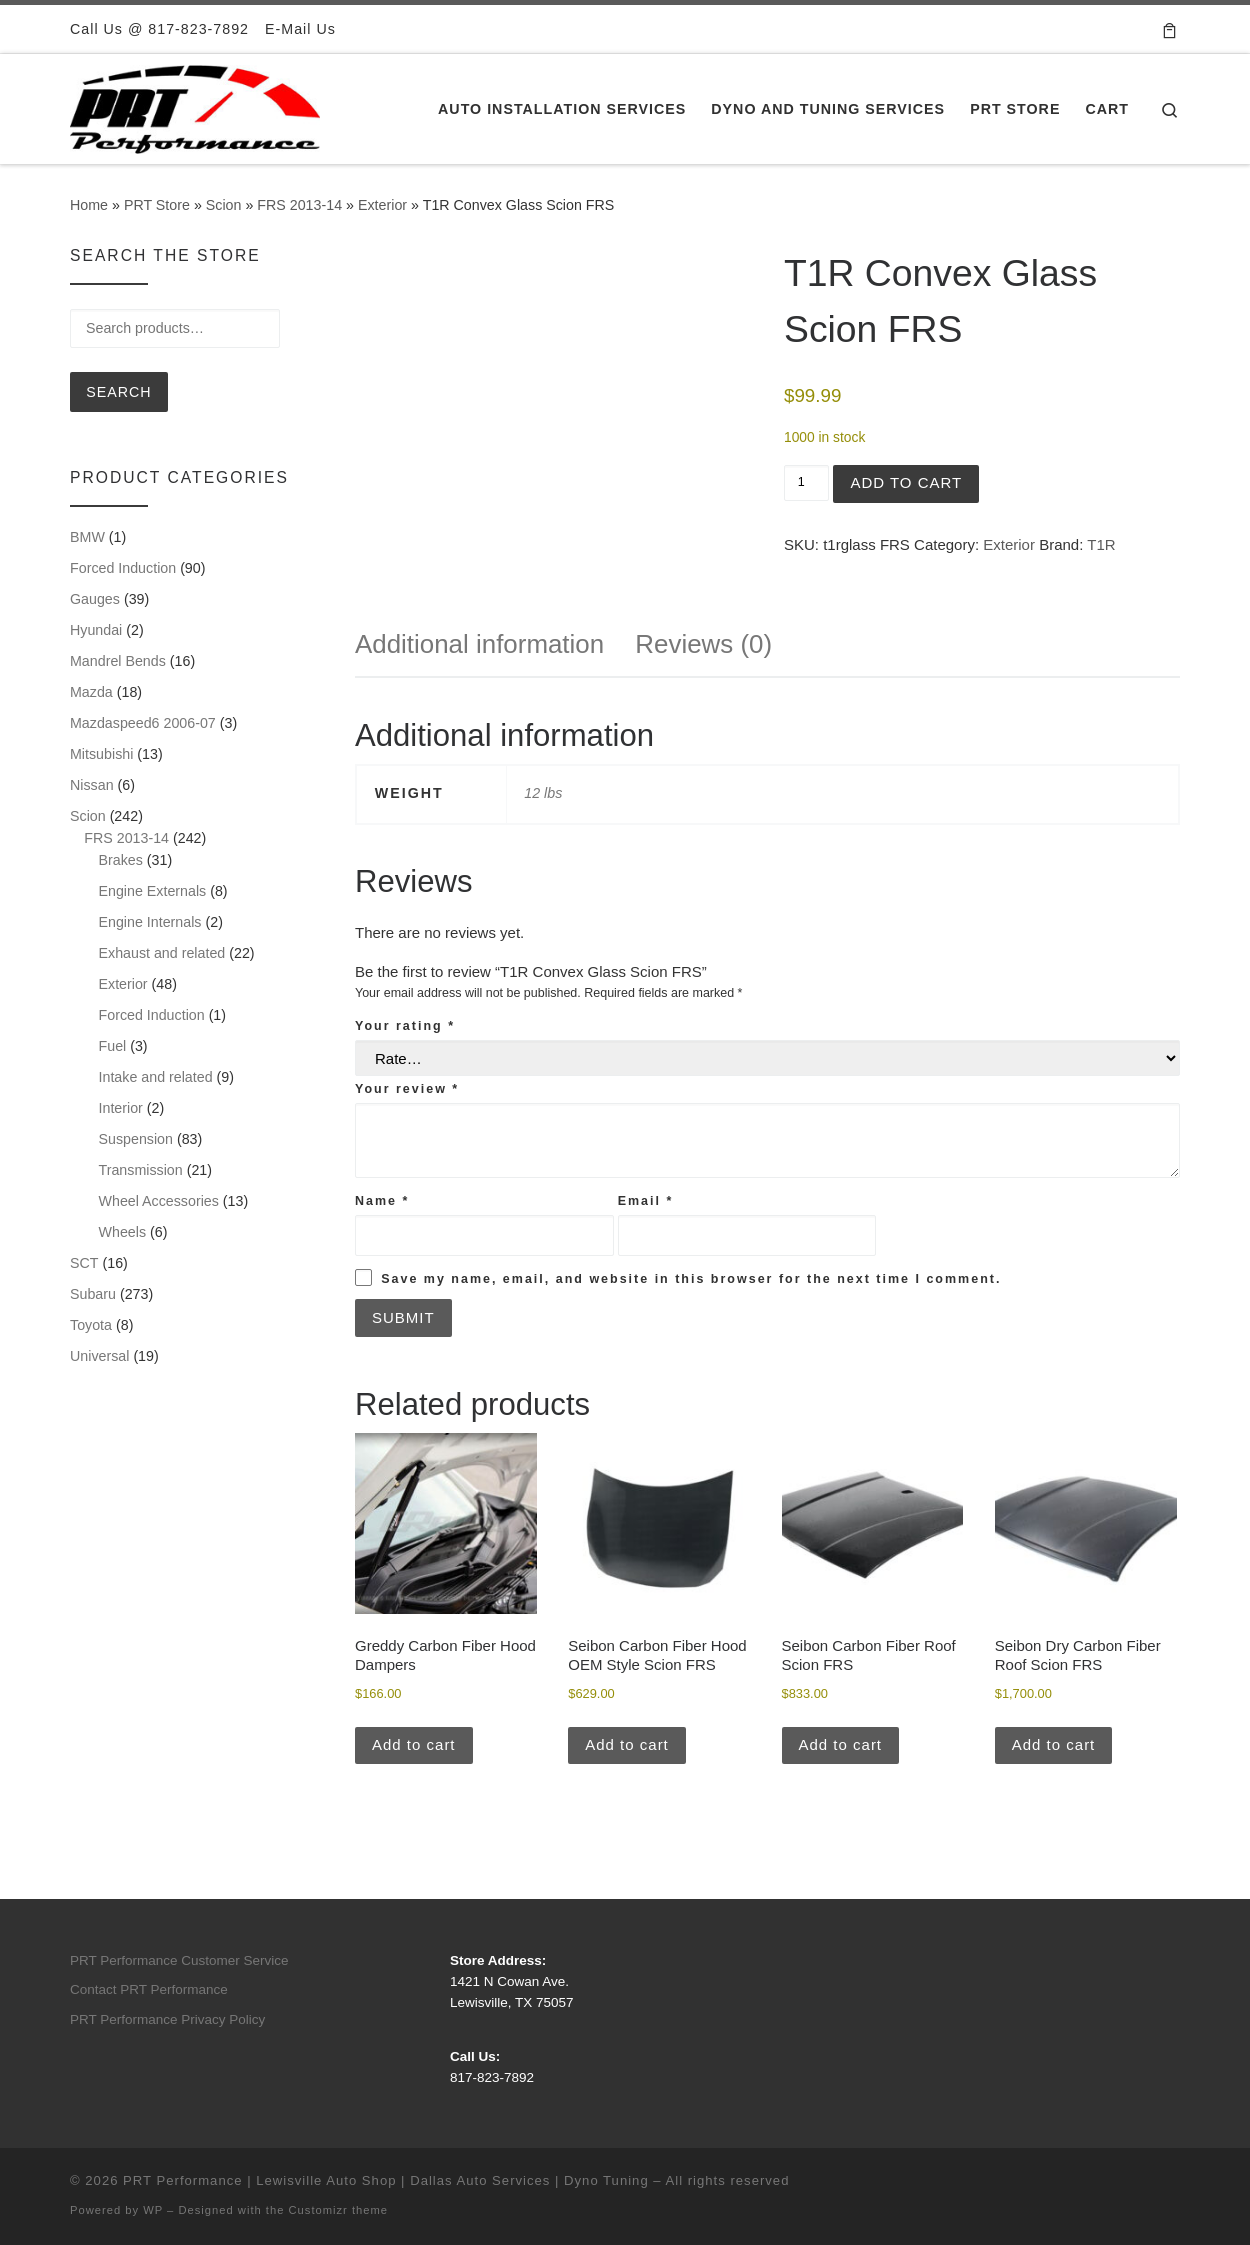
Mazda (91, 692)
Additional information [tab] (479, 644)
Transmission (141, 1170)
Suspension (136, 1139)
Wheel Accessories (159, 1201)
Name (382, 1201)
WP (153, 2210)
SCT (84, 1263)
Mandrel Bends (118, 661)
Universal (99, 1356)
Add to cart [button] (414, 1744)
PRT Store (157, 205)
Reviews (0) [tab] (703, 644)
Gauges (95, 599)
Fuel (113, 1046)
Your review (407, 1089)
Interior (121, 1108)
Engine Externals (153, 891)
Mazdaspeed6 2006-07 (143, 723)
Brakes (121, 860)
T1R (1101, 544)
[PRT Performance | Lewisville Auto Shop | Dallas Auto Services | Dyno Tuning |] (195, 106)
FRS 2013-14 (299, 205)
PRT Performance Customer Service (179, 1960)
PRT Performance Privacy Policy (167, 2019)
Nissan (92, 785)
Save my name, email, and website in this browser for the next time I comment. (691, 1279)
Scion (224, 205)
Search (118, 392)
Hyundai (96, 630)
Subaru (93, 1294)
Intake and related (156, 1077)
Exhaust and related (162, 953)
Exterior (382, 205)
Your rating (405, 1026)
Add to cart (906, 482)
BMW (87, 537)
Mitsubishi (101, 754)
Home (89, 205)
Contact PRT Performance (149, 1989)
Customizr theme (339, 2210)
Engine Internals (150, 922)
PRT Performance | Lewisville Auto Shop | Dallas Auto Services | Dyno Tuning (386, 2180)
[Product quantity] (806, 483)
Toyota (91, 1325)
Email (646, 1201)
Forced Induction (123, 568)
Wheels (123, 1232)
